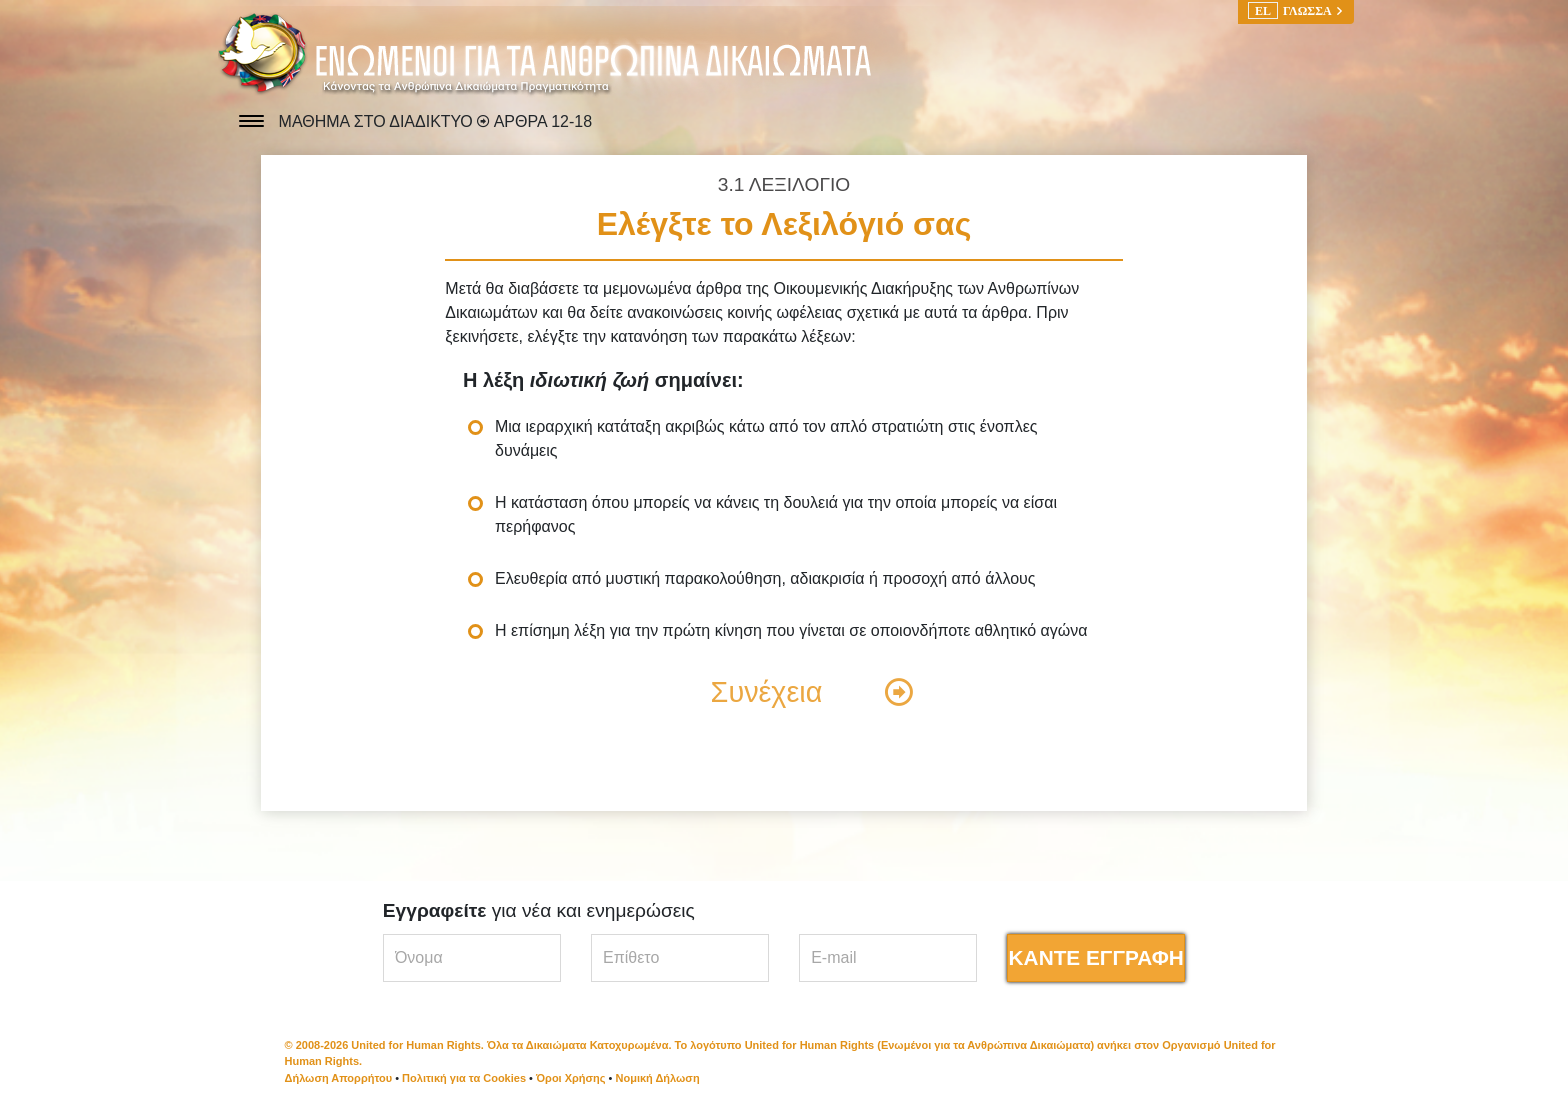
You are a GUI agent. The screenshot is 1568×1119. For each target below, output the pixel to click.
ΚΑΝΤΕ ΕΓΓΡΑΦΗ (1096, 957)
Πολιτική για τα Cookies (464, 1078)
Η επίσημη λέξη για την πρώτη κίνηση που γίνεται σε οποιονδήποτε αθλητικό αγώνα (791, 630)
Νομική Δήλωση (658, 1078)
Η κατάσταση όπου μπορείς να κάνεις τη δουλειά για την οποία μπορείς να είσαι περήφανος (776, 514)
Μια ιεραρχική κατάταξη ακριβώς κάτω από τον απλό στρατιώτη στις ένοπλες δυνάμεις (766, 438)
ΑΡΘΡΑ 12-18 (543, 121)
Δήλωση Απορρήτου (339, 1078)
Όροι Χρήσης (571, 1078)
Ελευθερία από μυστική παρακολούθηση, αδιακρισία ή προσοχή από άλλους (765, 578)
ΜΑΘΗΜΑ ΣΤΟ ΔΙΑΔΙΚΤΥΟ (378, 121)
